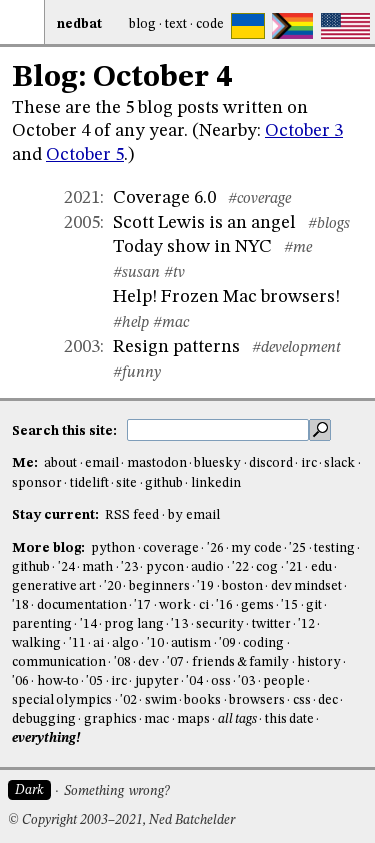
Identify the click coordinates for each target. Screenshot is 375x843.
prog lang (133, 624)
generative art (54, 586)
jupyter (157, 681)
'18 (20, 605)
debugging (44, 719)
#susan (136, 273)
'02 (128, 700)
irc (309, 463)
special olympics (62, 700)
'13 (179, 624)
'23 (129, 567)
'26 (215, 548)
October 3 (304, 131)
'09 (227, 643)
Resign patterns (176, 347)
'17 (142, 605)
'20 (112, 586)
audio (207, 567)
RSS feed (132, 515)
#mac (171, 323)
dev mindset (306, 586)
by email (194, 515)
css (302, 700)
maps (193, 719)
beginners (159, 586)
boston (242, 586)
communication (59, 662)
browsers (257, 700)
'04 (194, 681)
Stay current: (57, 515)
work (175, 605)
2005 (82, 223)
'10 (155, 643)
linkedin (216, 483)
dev (148, 662)
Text (176, 24)
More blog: (50, 548)
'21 (294, 567)
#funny (137, 373)
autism (191, 643)
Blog (142, 24)
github (164, 483)
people (284, 681)
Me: (26, 463)
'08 (122, 662)
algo (125, 643)
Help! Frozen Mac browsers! (226, 297)
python (113, 548)
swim (161, 700)
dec (328, 700)
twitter (271, 624)
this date (289, 719)
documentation (82, 605)
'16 (224, 605)
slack (339, 463)
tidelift (89, 483)
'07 (175, 662)
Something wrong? (116, 791)
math (97, 567)
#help (131, 323)
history (319, 662)
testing (334, 548)
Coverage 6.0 (164, 198)
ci (204, 605)
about (60, 463)
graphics (110, 719)
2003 (82, 347)
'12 (306, 624)
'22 (240, 567)
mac (156, 719)
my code (256, 548)
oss (221, 681)
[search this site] (218, 430)
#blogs (329, 224)
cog (267, 567)
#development (296, 348)
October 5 (85, 155)
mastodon (157, 463)
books (202, 700)
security (220, 624)
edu (321, 567)
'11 (77, 643)
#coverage (259, 199)
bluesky (217, 463)
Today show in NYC (192, 247)
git (314, 605)
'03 (246, 681)
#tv (174, 273)
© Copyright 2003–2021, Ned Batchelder (121, 820)
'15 (289, 605)
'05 (94, 681)
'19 (205, 586)
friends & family (241, 662)
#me (298, 248)
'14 (88, 624)
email (102, 463)
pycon (165, 567)
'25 (297, 548)
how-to (58, 681)
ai (98, 643)
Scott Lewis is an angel (204, 223)
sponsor (37, 483)
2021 (82, 198)
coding (263, 643)
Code (210, 24)
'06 (20, 681)
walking (36, 643)
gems (257, 605)
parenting (42, 624)
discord (271, 463)
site (126, 483)
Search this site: (66, 430)
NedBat (79, 24)
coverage (171, 548)
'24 (66, 567)
